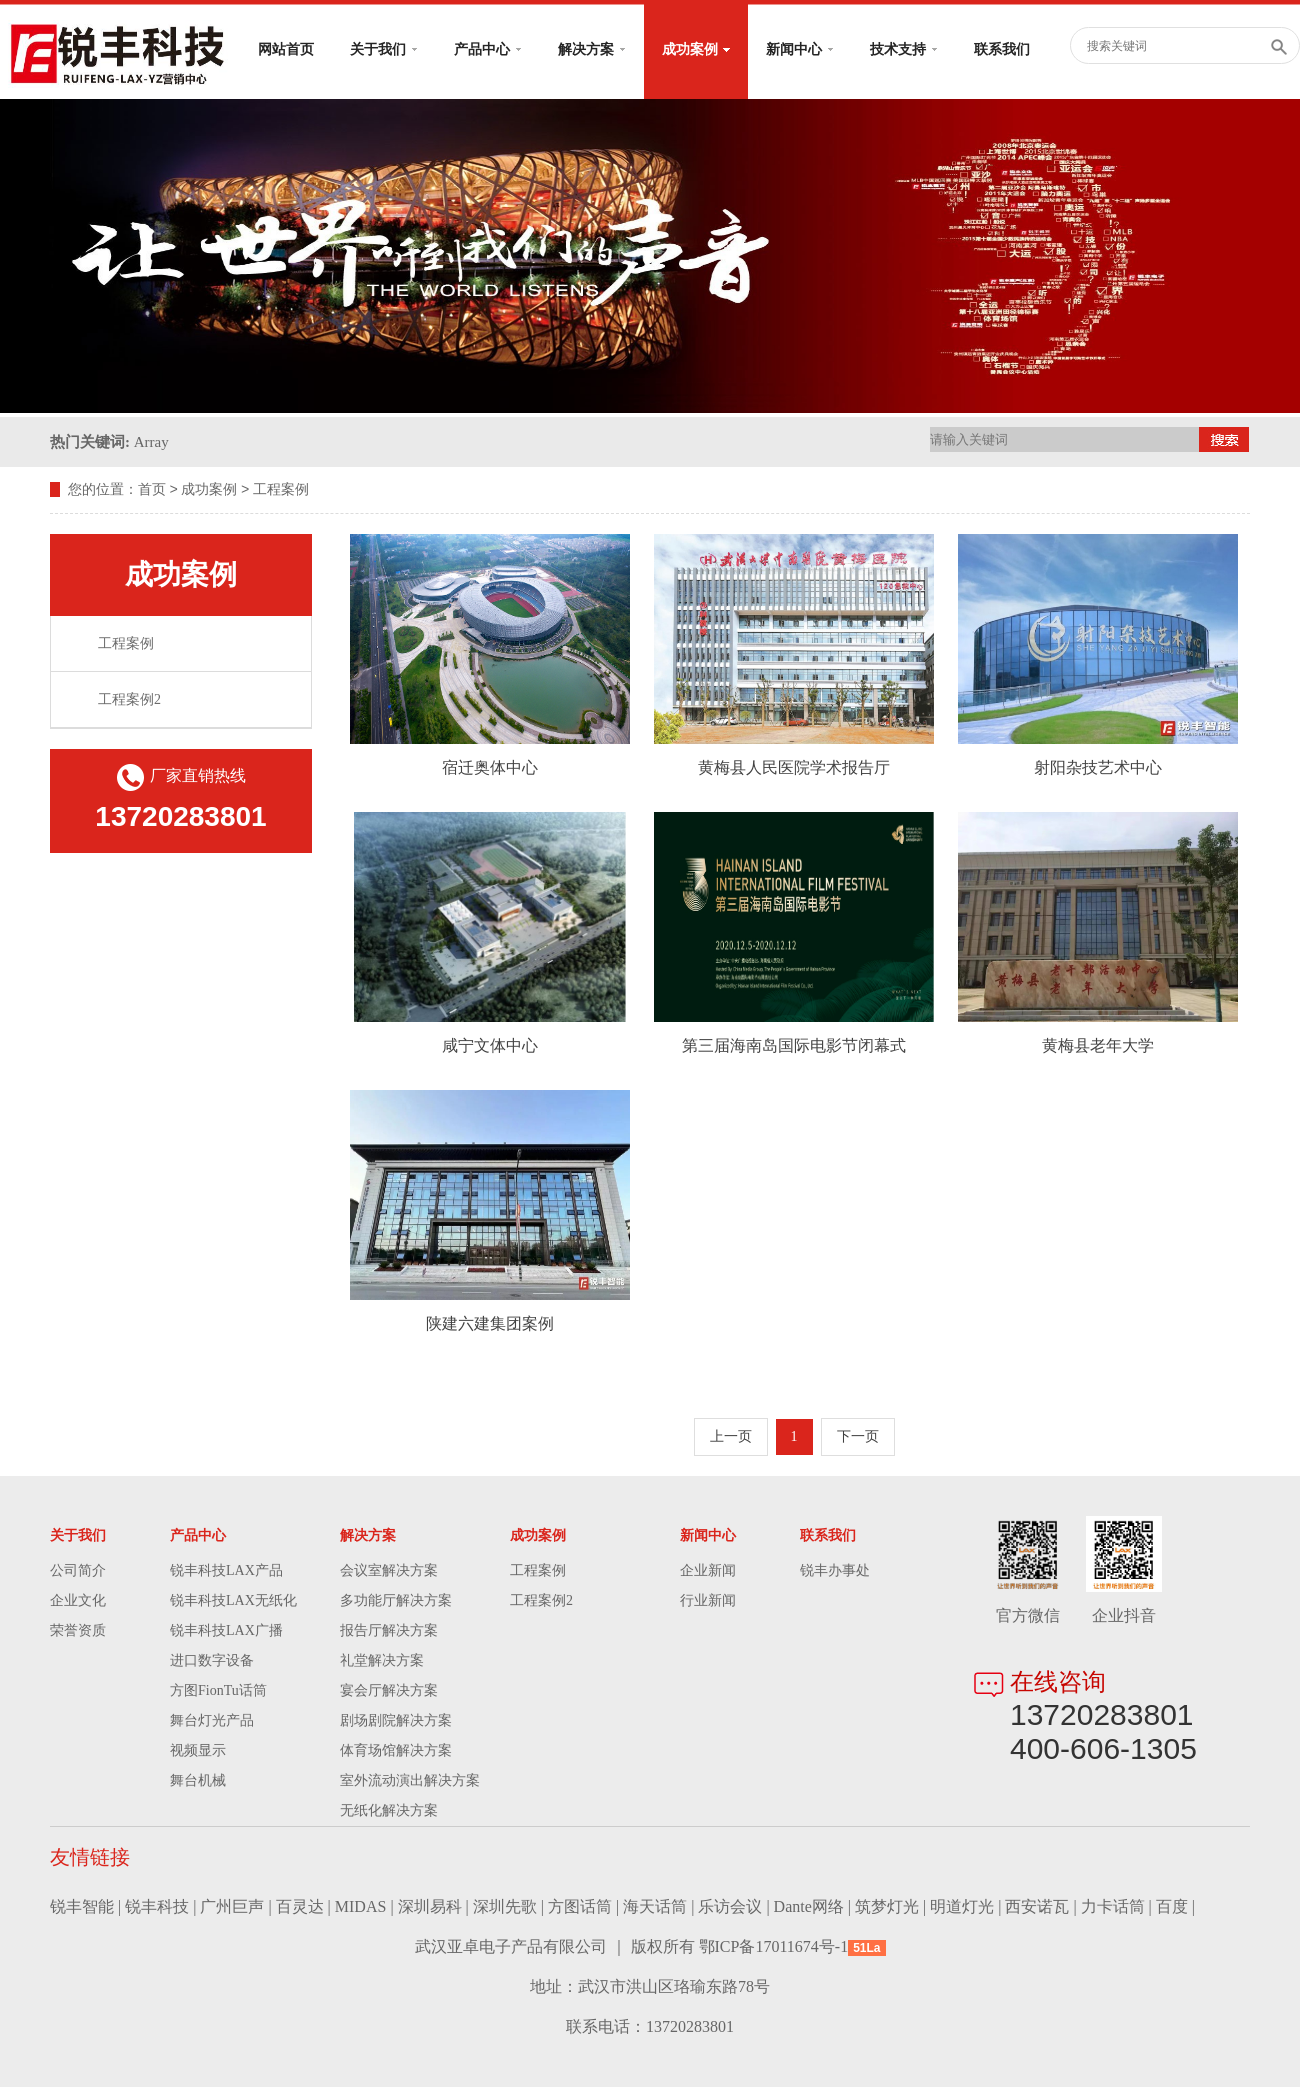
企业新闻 (708, 1571)
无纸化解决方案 (389, 1811)
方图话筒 (580, 1907)
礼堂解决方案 (382, 1661)
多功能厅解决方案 (396, 1601)
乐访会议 (730, 1907)
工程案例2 (129, 700)
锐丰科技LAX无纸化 (233, 1601)
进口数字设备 (212, 1661)
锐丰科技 (157, 1907)
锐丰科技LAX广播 (226, 1631)
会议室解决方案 (389, 1571)
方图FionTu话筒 (218, 1691)
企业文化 (78, 1601)
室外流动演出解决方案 (410, 1781)
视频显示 (198, 1751)
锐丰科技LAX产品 (226, 1571)
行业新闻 (708, 1601)
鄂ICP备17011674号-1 (774, 1947)
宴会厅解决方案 (389, 1691)
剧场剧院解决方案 (396, 1721)
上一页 (731, 1437)
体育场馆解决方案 (396, 1751)
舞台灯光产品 (212, 1721)
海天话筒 (655, 1907)
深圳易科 (430, 1907)
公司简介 (78, 1571)
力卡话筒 (1113, 1907)
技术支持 (904, 49)
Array (151, 442)
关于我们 (384, 49)
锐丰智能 (82, 1907)
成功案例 (696, 49)
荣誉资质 (78, 1631)
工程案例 (281, 490)
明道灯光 (962, 1907)
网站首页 (286, 49)
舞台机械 (198, 1781)
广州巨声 (232, 1907)
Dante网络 (809, 1907)
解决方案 (592, 49)
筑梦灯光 (887, 1907)
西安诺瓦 (1037, 1907)
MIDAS (361, 1907)
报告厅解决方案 (389, 1631)
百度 (1172, 1907)
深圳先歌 (505, 1907)
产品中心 (488, 49)
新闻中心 (800, 49)
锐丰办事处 (835, 1571)
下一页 (858, 1437)
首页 (152, 490)
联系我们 (1002, 49)
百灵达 (300, 1907)
